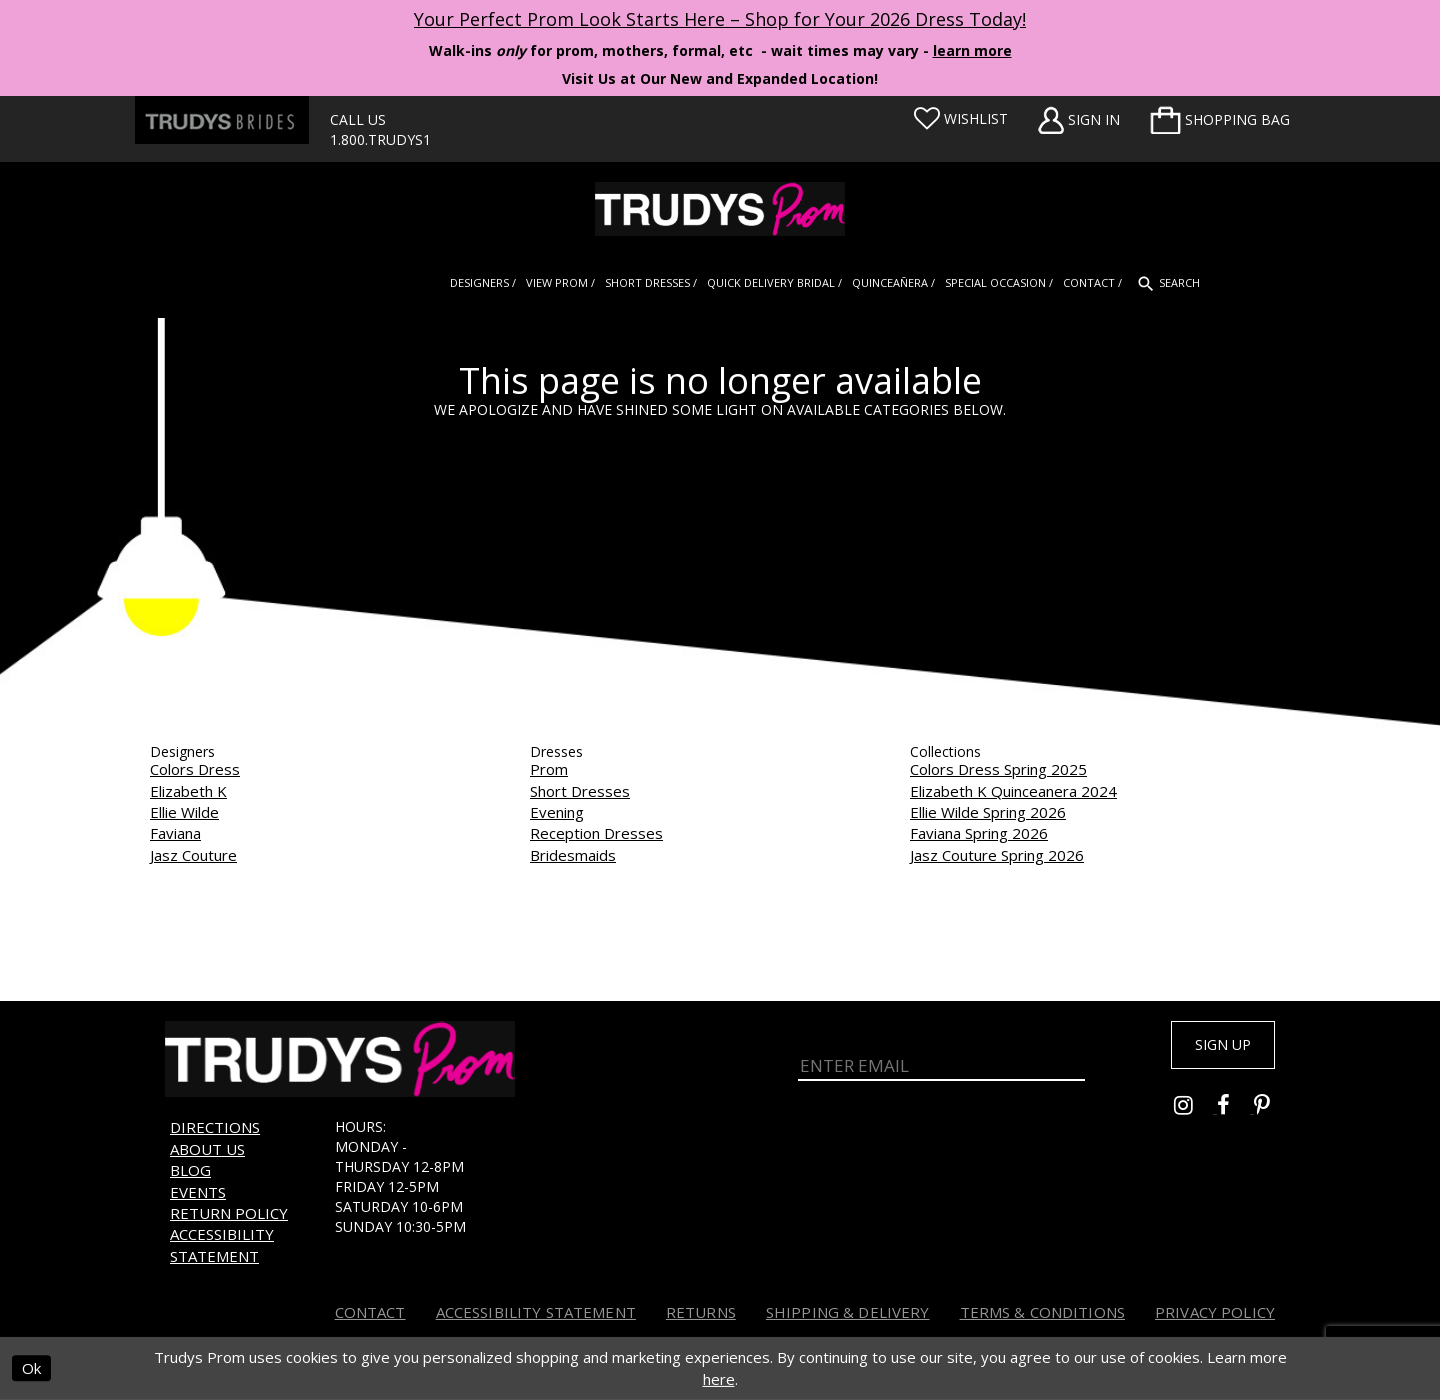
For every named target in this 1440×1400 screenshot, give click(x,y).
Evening (557, 812)
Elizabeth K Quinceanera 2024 (1013, 791)
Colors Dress (195, 769)
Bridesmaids (573, 855)
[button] (1220, 120)
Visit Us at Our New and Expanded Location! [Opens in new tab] (720, 78)
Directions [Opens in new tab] (215, 1127)
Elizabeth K (188, 791)
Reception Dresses (596, 833)
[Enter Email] (941, 1060)
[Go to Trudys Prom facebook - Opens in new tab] (1235, 1114)
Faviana (175, 833)
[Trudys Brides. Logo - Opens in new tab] (222, 120)
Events (198, 1192)
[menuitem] (1220, 120)
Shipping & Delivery (848, 1312)
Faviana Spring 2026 (979, 833)
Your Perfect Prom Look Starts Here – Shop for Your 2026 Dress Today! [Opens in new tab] (720, 19)
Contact (370, 1312)
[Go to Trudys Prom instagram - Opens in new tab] (1195, 1114)
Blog (190, 1170)
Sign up (1212, 1048)
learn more (972, 50)
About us (207, 1149)
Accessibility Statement (222, 1244)
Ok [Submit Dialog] (31, 1369)
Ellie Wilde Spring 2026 (988, 812)
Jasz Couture (193, 855)
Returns (701, 1312)
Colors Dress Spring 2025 (998, 769)
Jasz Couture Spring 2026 (997, 855)
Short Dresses (580, 791)
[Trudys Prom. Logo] (720, 209)
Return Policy (229, 1213)
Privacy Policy (1215, 1312)
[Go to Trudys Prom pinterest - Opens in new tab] (1272, 1114)
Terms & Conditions (1043, 1312)
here (719, 1379)
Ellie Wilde (184, 812)
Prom (549, 769)
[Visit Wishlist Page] (961, 119)
